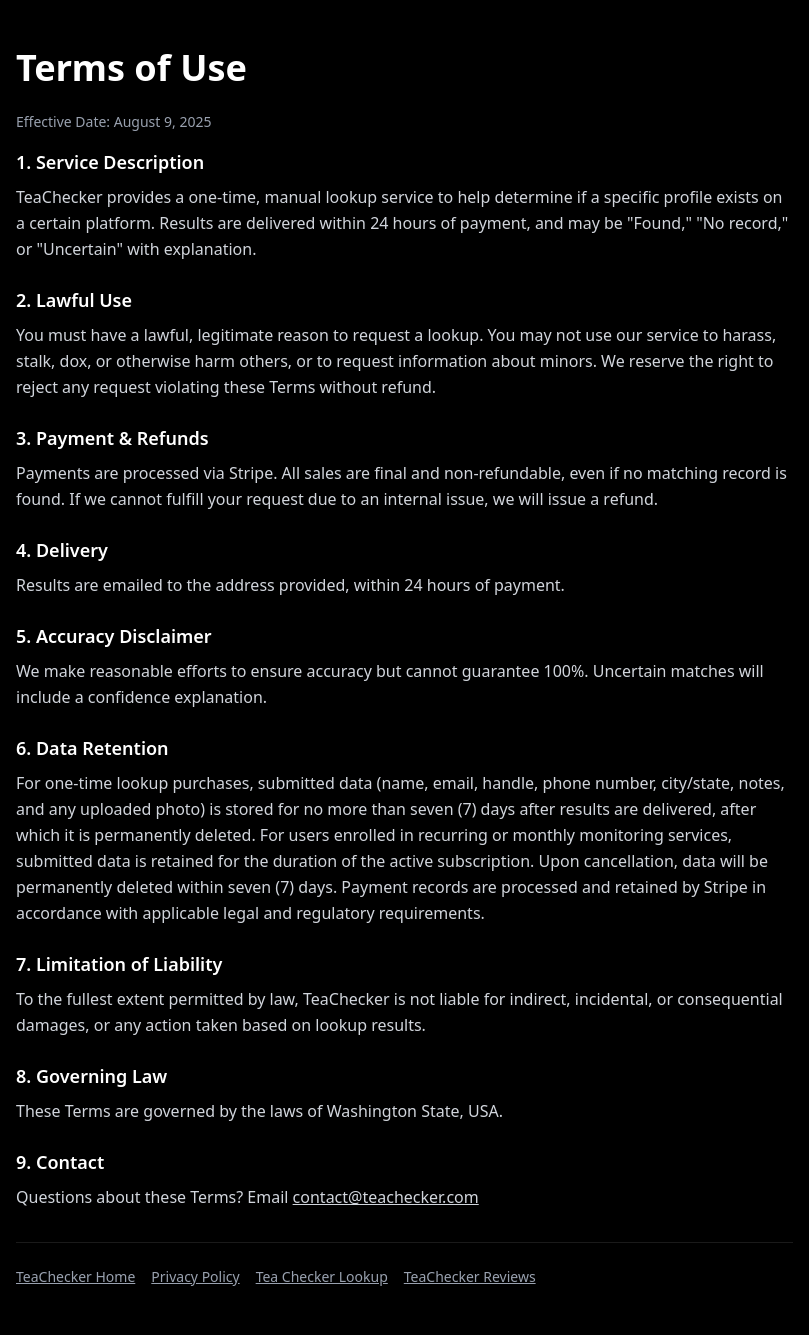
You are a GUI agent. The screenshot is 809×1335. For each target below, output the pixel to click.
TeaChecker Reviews (470, 1276)
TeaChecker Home (75, 1276)
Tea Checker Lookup (322, 1276)
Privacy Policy (195, 1276)
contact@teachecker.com (386, 1197)
